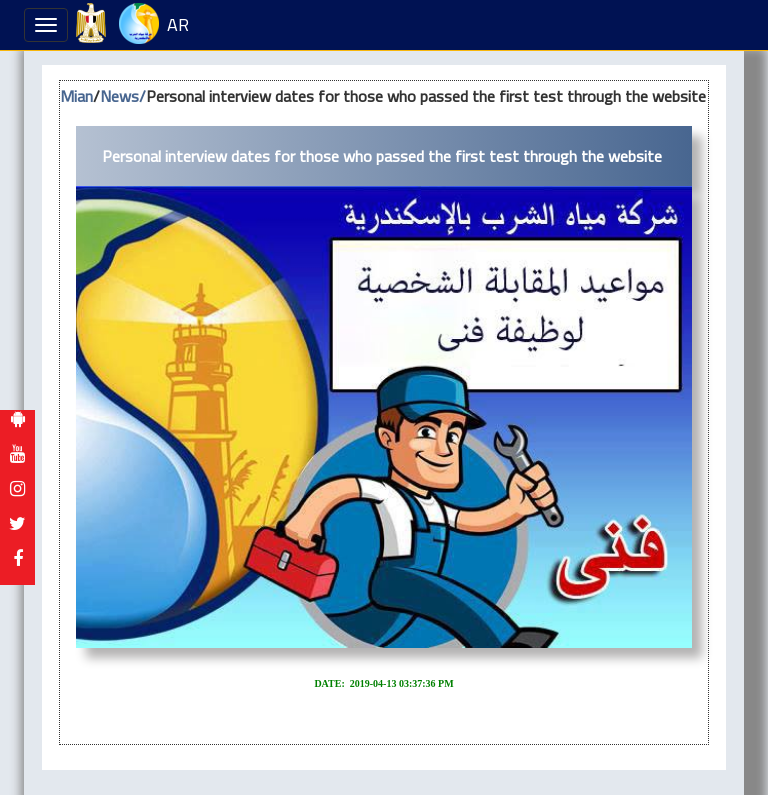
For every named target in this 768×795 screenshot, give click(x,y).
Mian (76, 96)
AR (178, 24)
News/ (123, 96)
